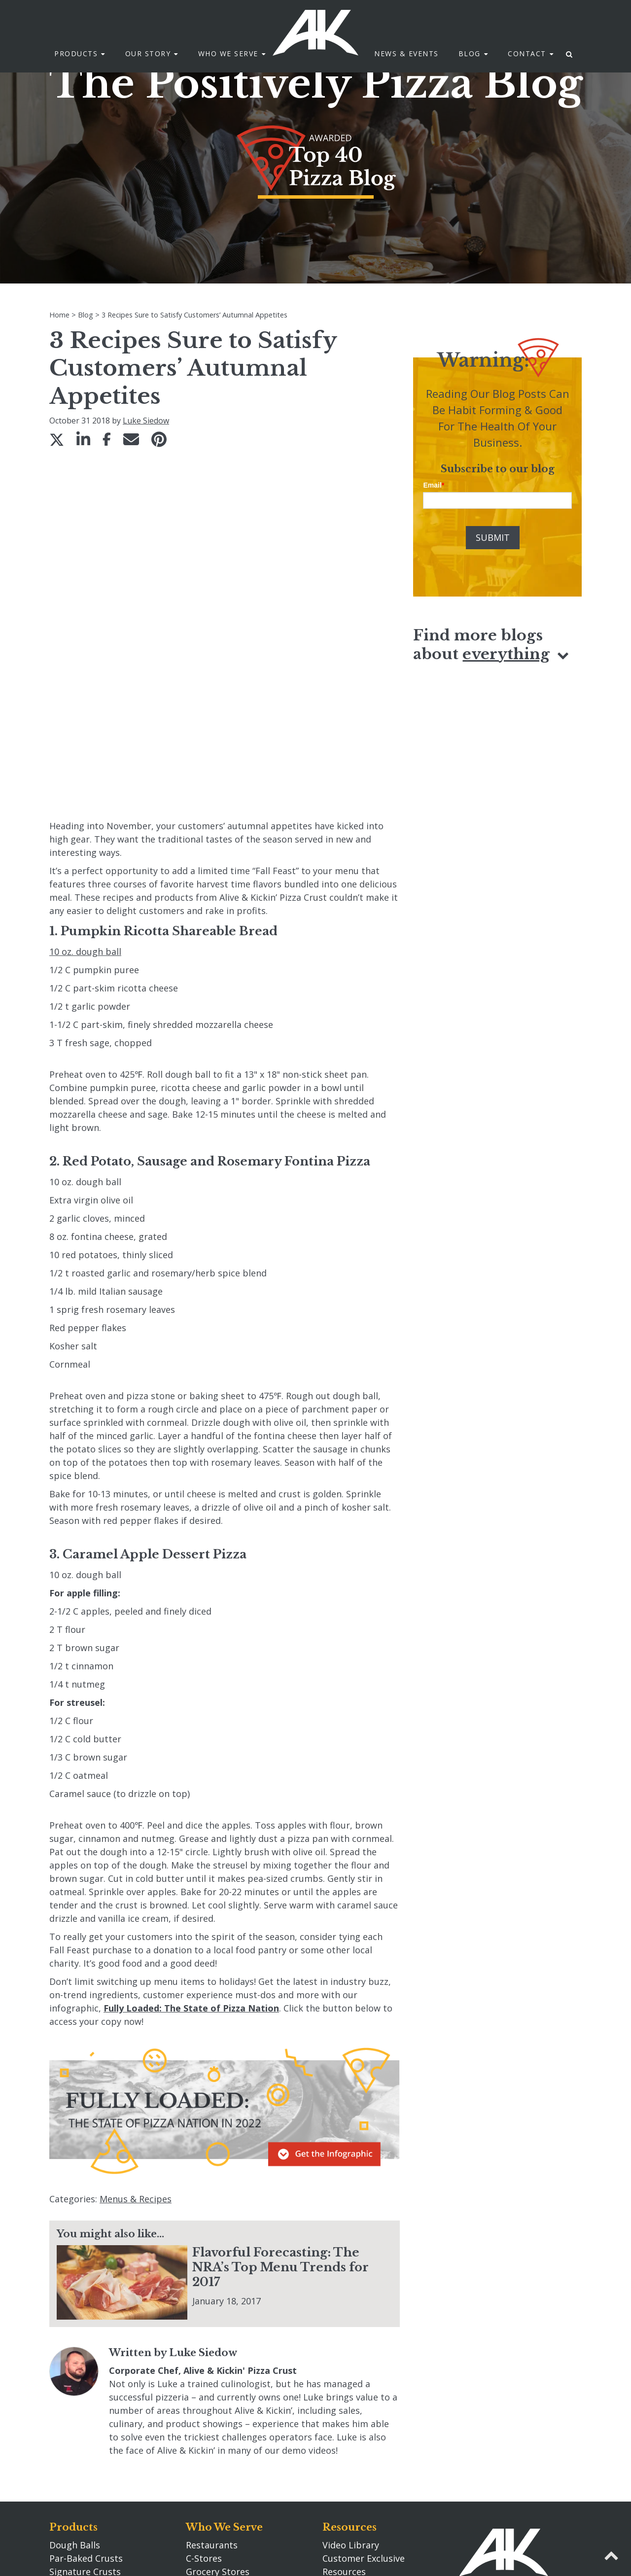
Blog (334, 2513)
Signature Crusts (85, 2422)
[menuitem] (569, 54)
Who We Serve (224, 2377)
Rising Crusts (77, 2448)
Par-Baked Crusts (86, 2408)
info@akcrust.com (497, 2502)
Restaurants (212, 2395)
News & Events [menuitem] (406, 54)
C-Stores (204, 2408)
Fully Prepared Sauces (95, 2462)
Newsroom (345, 2435)
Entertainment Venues (233, 2435)
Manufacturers (217, 2462)
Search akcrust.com (364, 2448)
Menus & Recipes (136, 2049)
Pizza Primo (74, 2475)
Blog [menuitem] (469, 54)
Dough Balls (74, 2395)
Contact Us (488, 2444)
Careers (202, 2504)
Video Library (350, 2395)
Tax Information (356, 2488)
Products (73, 2377)
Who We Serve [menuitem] (228, 54)
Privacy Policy (351, 2475)
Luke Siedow (146, 420)
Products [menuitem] (76, 54)
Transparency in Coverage (377, 2462)
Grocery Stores (217, 2422)
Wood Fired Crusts (88, 2435)
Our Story (213, 2487)
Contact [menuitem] (527, 54)
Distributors (212, 2448)
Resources (349, 2377)
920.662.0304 (485, 2489)
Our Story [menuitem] (148, 54)
